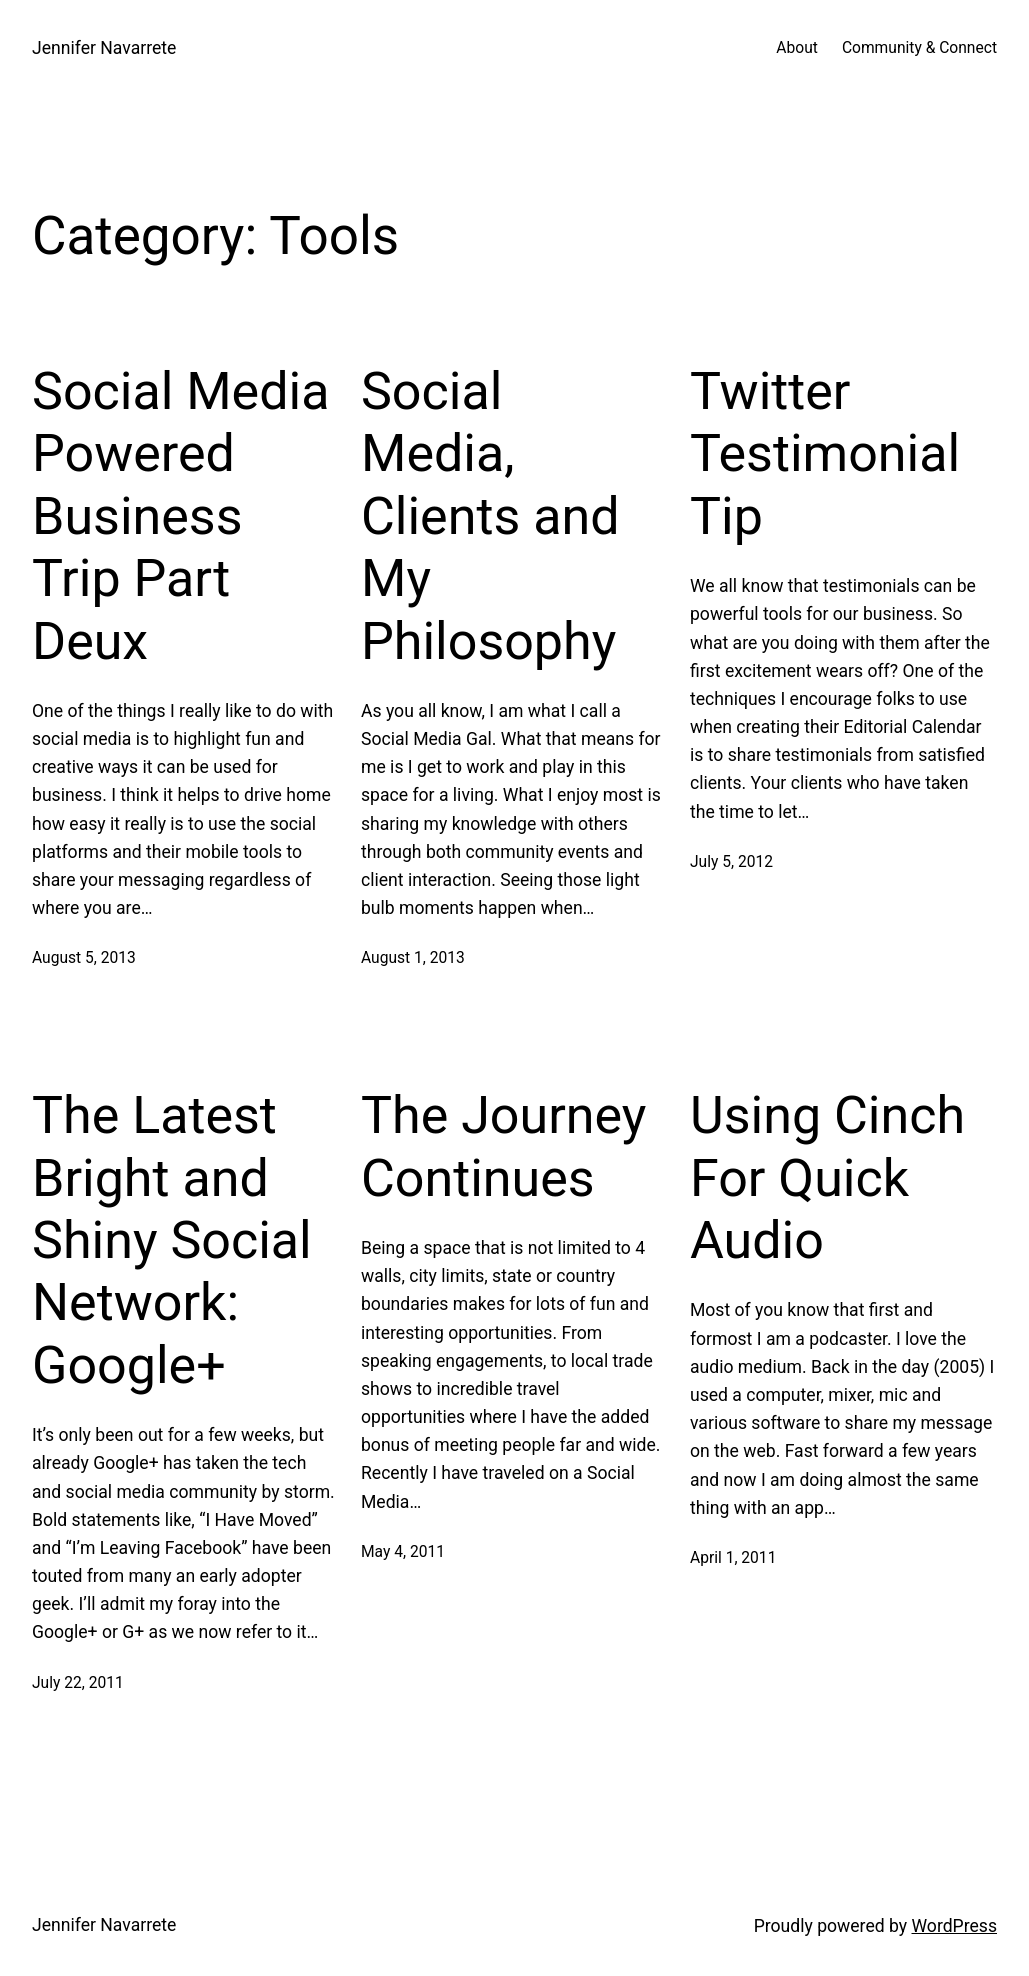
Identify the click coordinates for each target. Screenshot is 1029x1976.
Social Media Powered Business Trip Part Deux (180, 516)
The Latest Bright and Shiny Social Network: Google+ (172, 1240)
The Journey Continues (503, 1146)
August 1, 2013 (413, 958)
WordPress (955, 1926)
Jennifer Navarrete (104, 48)
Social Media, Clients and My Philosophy (490, 516)
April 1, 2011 (733, 1558)
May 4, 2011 (403, 1552)
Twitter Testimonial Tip (825, 454)
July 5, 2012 (731, 862)
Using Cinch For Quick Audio (827, 1178)
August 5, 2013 (84, 958)
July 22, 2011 (78, 1683)
